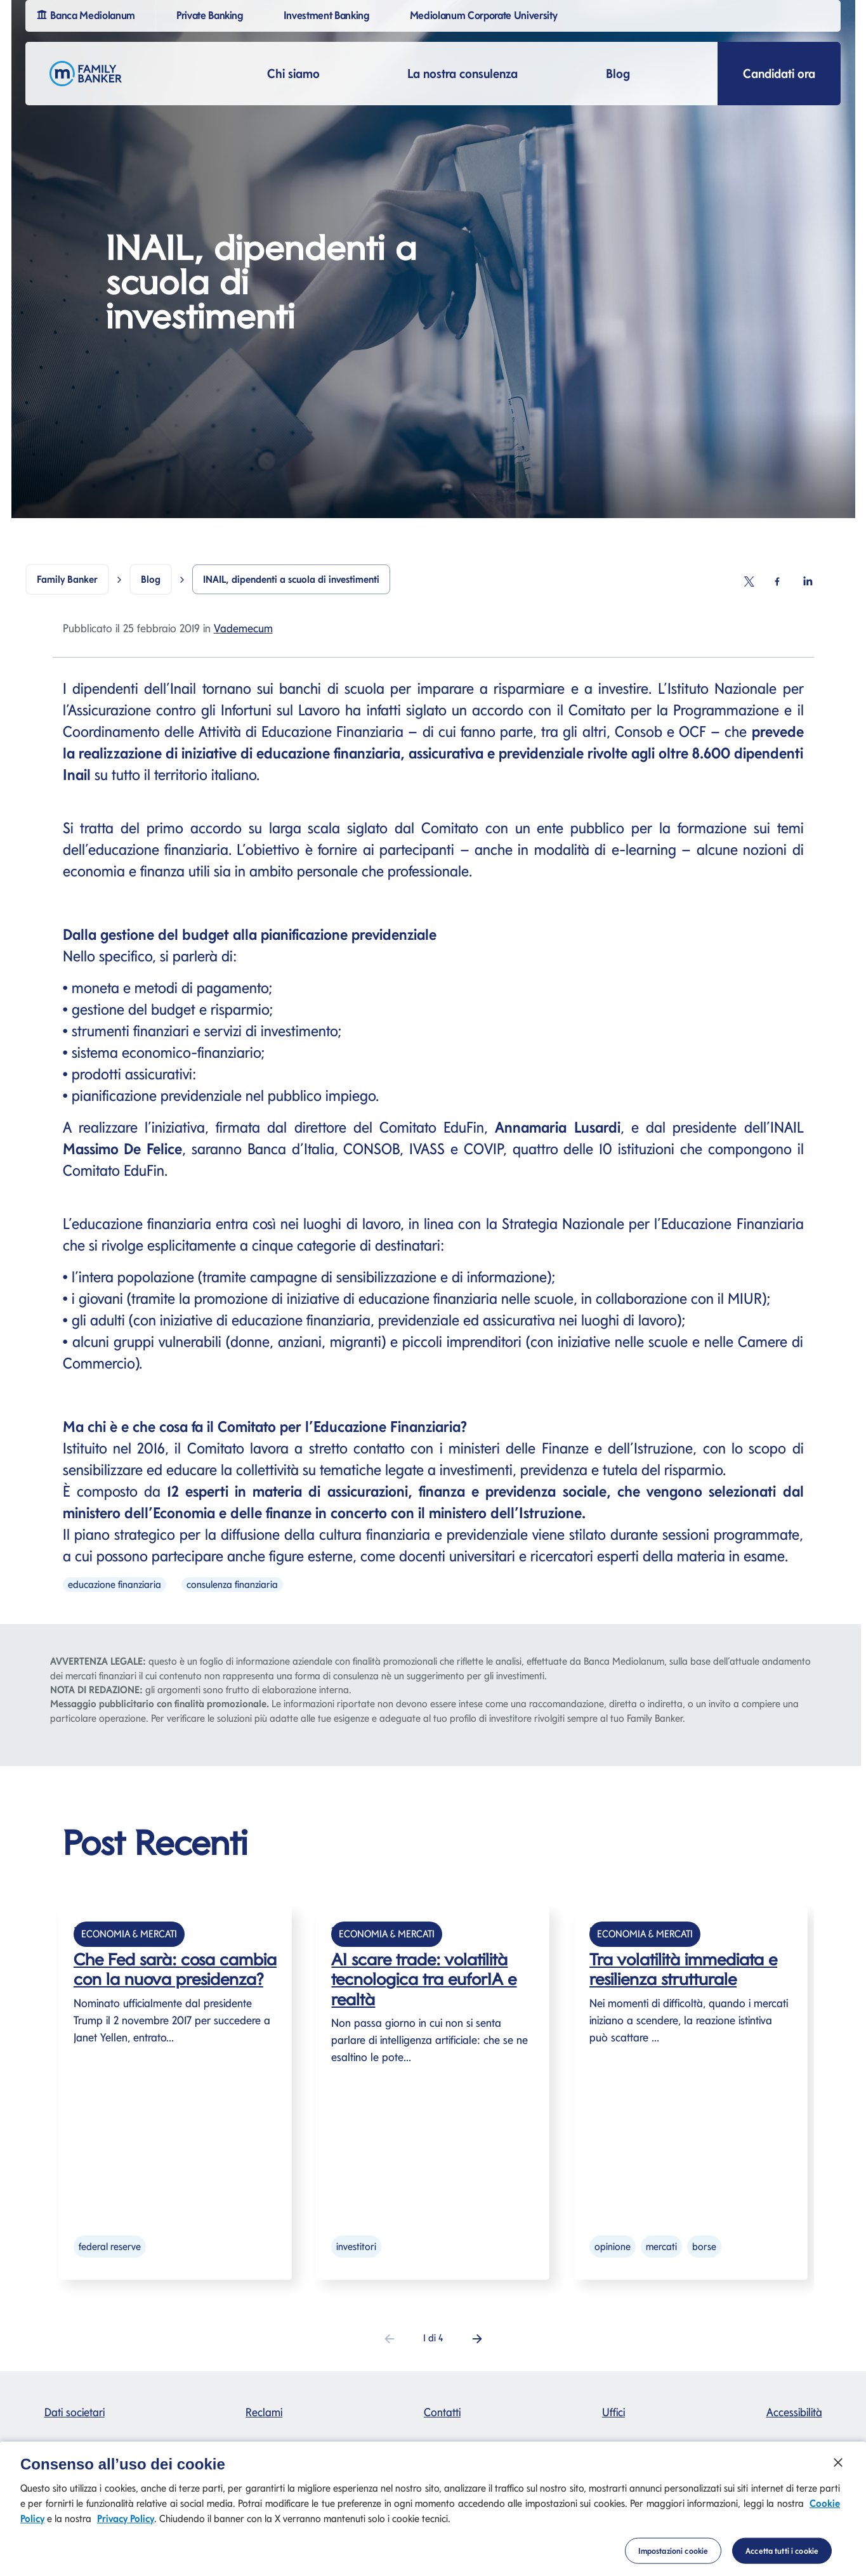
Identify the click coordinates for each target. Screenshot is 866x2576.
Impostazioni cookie (673, 2560)
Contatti (442, 2412)
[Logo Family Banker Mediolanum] (85, 73)
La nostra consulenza (462, 73)
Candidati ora (779, 73)
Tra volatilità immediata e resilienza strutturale (683, 1969)
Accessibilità (794, 2412)
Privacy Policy (125, 2527)
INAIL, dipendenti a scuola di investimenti (291, 579)
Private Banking (211, 14)
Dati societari (74, 2412)
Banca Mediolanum (87, 14)
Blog (618, 73)
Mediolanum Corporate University (485, 14)
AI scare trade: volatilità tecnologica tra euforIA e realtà (423, 1978)
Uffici (613, 2412)
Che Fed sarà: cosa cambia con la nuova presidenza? (175, 1969)
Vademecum (243, 628)
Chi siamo (293, 73)
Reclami (264, 2412)
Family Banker (67, 579)
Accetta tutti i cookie (781, 2560)
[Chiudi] (838, 2472)
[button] (476, 2338)
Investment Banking (328, 14)
